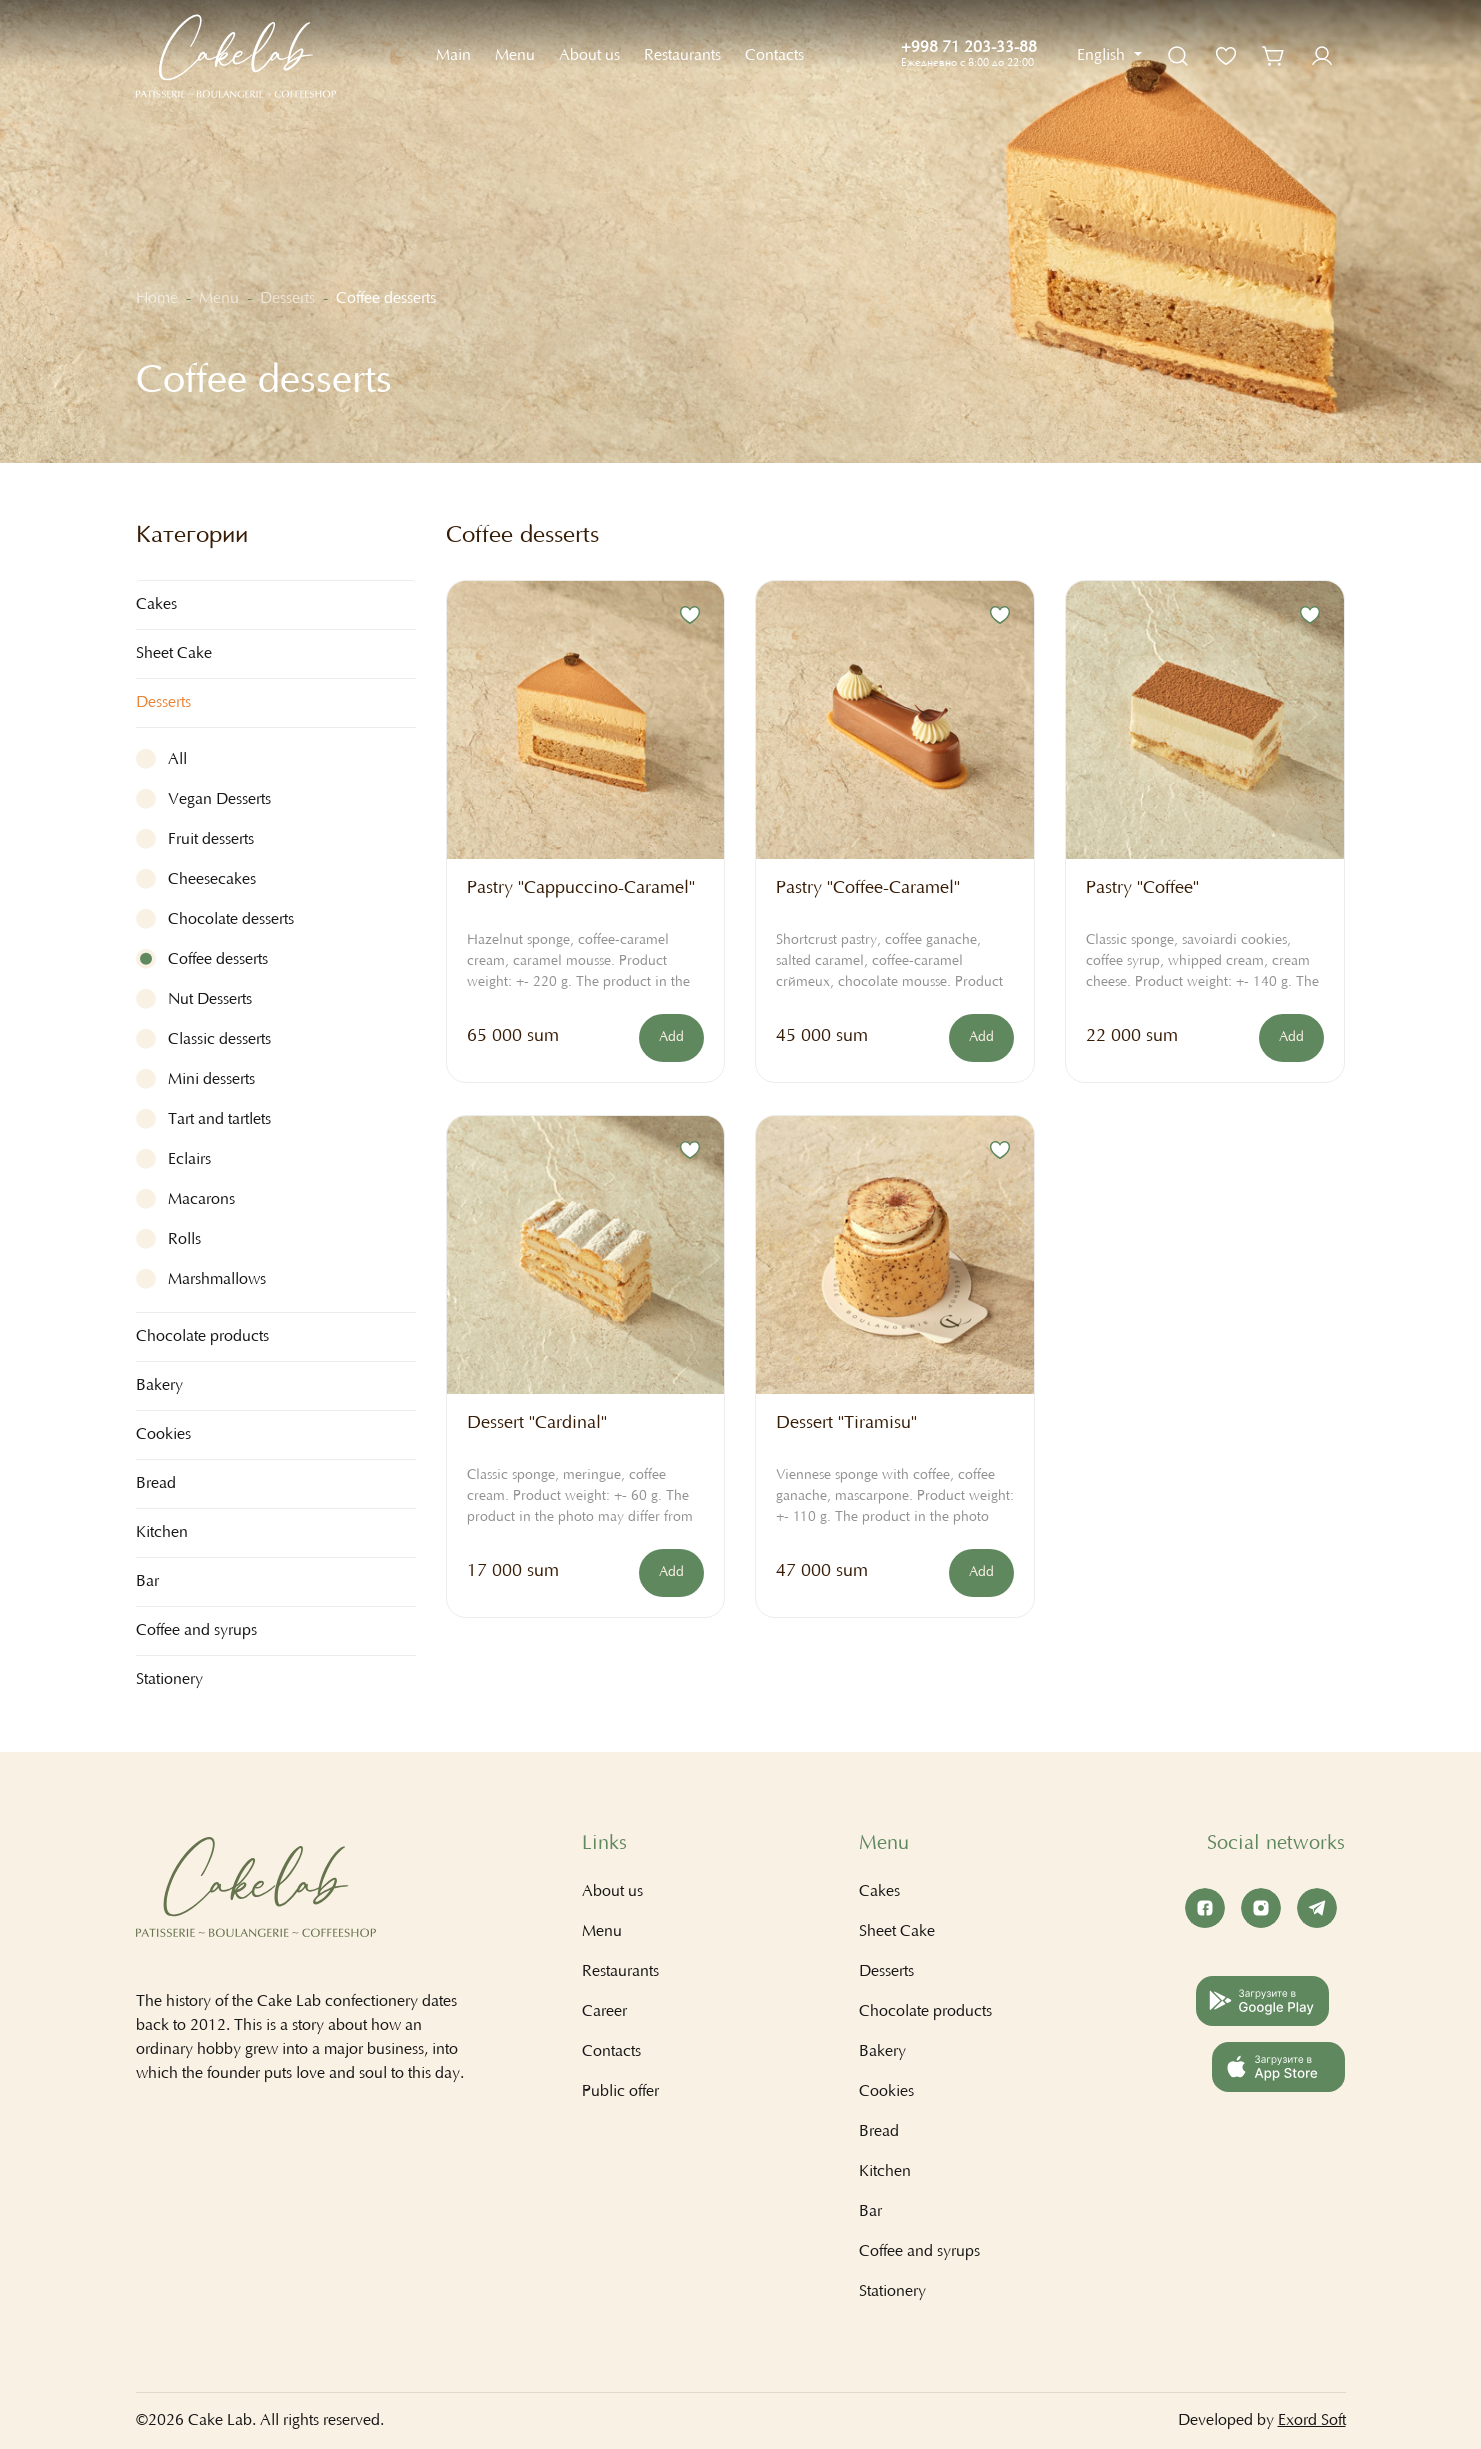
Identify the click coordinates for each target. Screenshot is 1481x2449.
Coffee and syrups (919, 2252)
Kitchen (885, 2172)
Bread (156, 1484)
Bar (870, 2212)
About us (589, 56)
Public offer (620, 2092)
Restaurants (682, 56)
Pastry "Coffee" (1142, 889)
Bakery (882, 2052)
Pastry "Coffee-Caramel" (868, 889)
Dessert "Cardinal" (537, 1424)
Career (604, 2012)
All (177, 760)
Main (453, 56)
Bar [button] (147, 1582)
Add (671, 1038)
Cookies (163, 1435)
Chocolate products (925, 2012)
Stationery (169, 1680)
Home (157, 299)
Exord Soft (1312, 2421)
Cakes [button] (156, 605)
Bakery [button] (159, 1386)
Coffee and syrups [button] (196, 1631)
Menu (515, 56)
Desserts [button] (163, 703)
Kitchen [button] (162, 1533)
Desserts (287, 299)
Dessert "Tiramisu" (846, 1424)
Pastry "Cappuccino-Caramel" (581, 889)
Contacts (774, 56)
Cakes (879, 1892)
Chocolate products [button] (202, 1337)
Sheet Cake (174, 654)
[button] (1109, 56)
